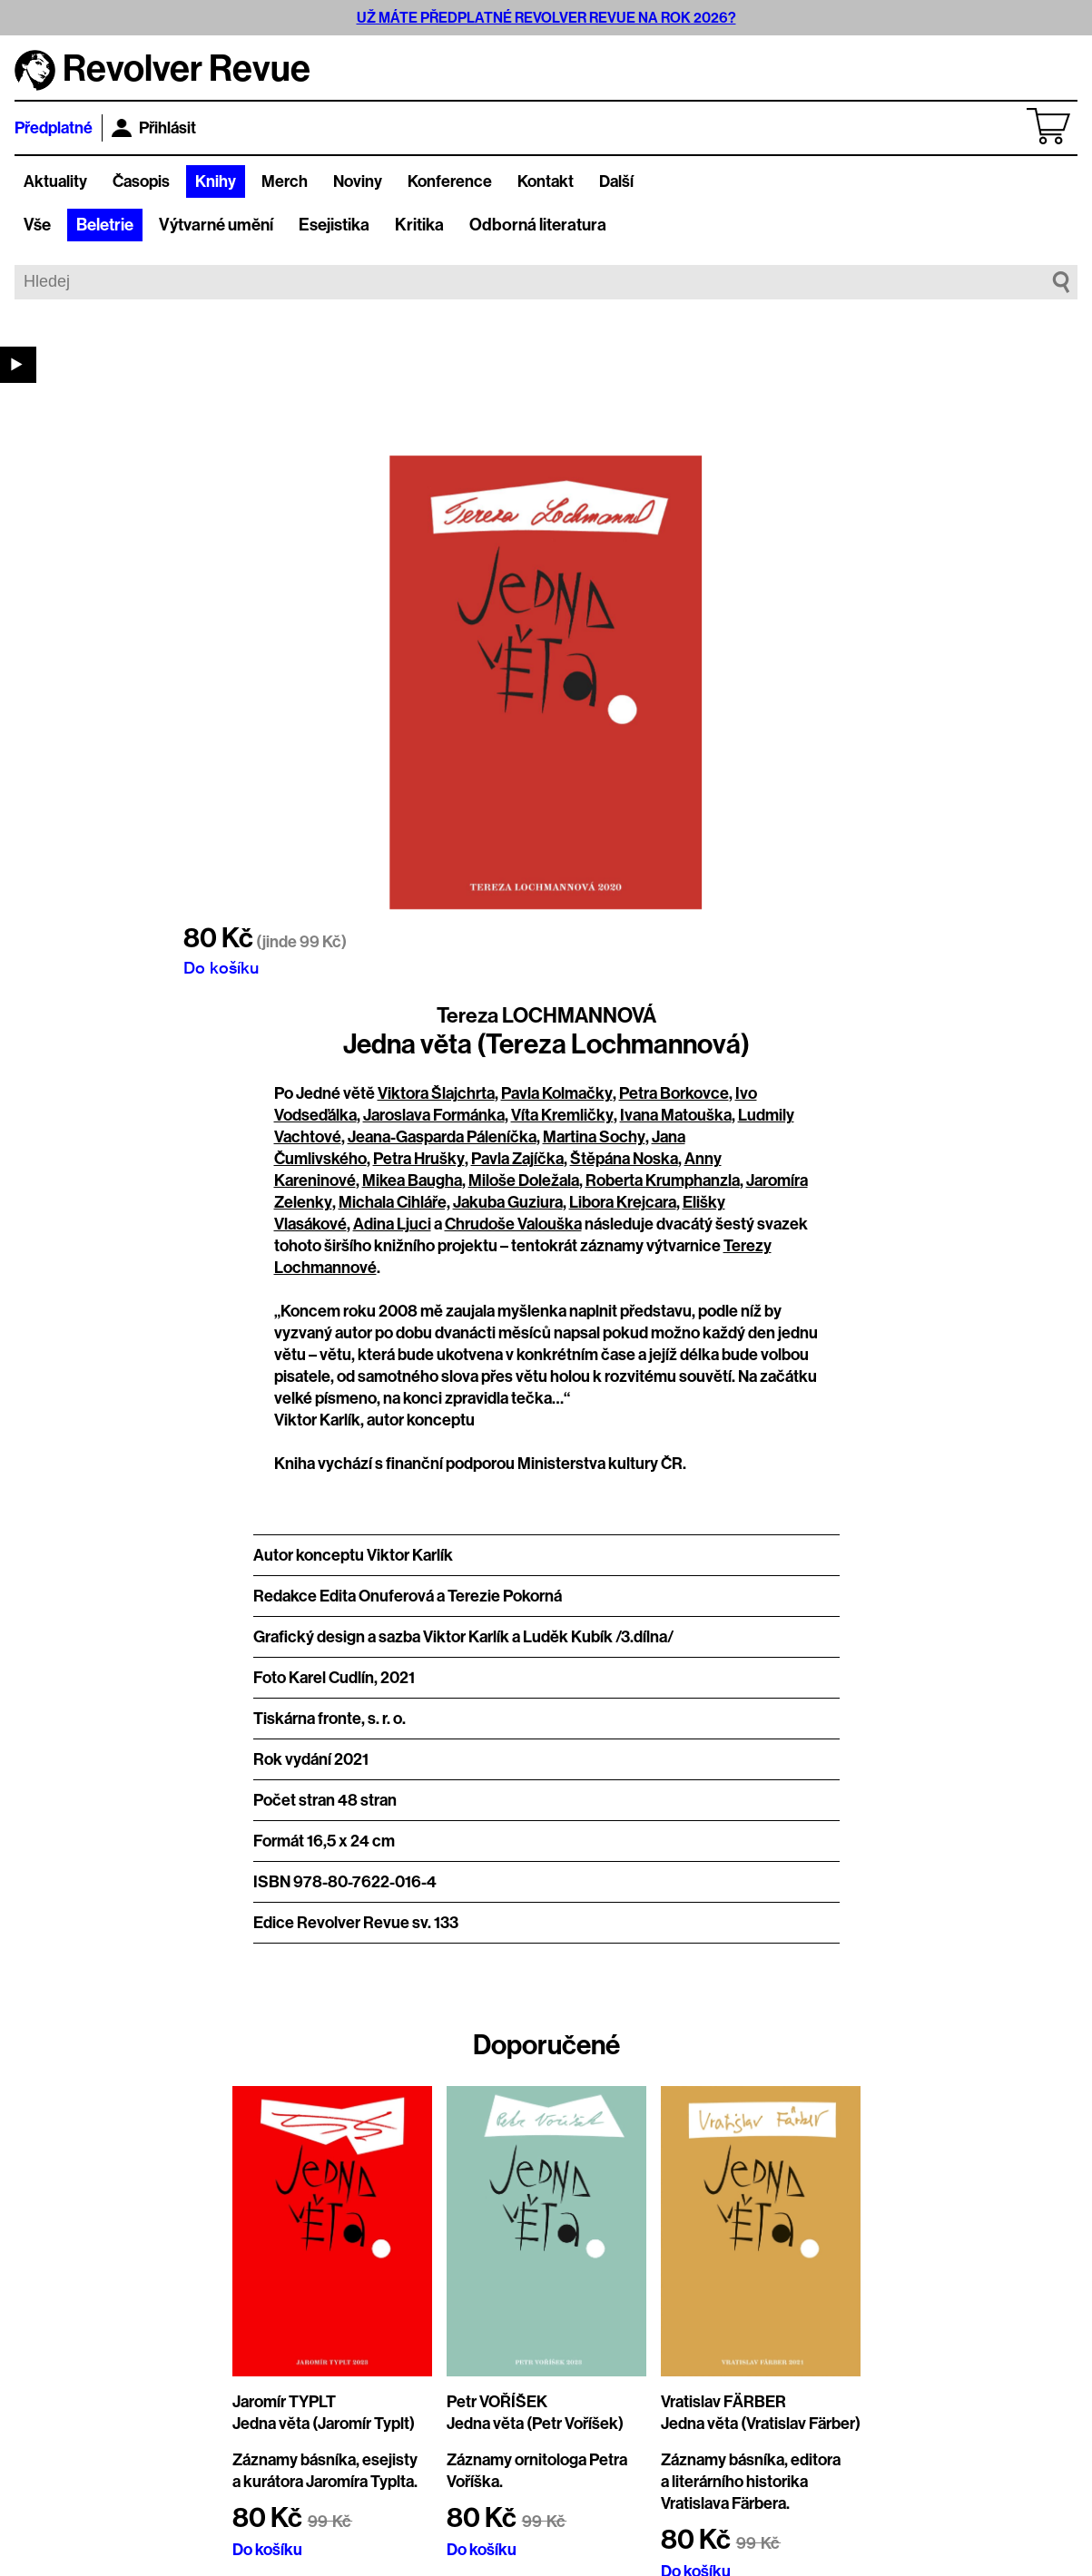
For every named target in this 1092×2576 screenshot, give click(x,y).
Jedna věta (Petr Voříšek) (535, 2424)
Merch (284, 181)
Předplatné (54, 128)
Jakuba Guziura (508, 1202)
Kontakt (545, 181)
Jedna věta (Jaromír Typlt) (323, 2424)
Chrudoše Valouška (513, 1224)
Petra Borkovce (674, 1093)
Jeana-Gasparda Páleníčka (442, 1137)
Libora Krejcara (622, 1202)
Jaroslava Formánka (434, 1115)
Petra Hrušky (419, 1159)
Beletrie (104, 225)
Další (616, 181)
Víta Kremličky (562, 1115)
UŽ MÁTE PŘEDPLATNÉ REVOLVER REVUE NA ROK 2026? (546, 17)
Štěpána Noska (624, 1159)
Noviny (357, 181)
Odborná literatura (537, 225)
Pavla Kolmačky (557, 1093)
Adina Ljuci (392, 1224)
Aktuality (55, 181)
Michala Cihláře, (394, 1202)
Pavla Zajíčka (517, 1159)
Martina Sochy (594, 1137)
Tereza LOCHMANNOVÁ (546, 1015)
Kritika (419, 225)
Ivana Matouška (676, 1115)
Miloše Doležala (523, 1180)
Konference (450, 181)
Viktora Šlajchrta (436, 1093)
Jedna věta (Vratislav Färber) (761, 2424)
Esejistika (334, 225)
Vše (37, 225)
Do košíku (221, 967)
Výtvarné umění (216, 225)
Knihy (215, 181)
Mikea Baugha (412, 1180)
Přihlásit (154, 128)
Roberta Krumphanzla (662, 1180)
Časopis (141, 181)
